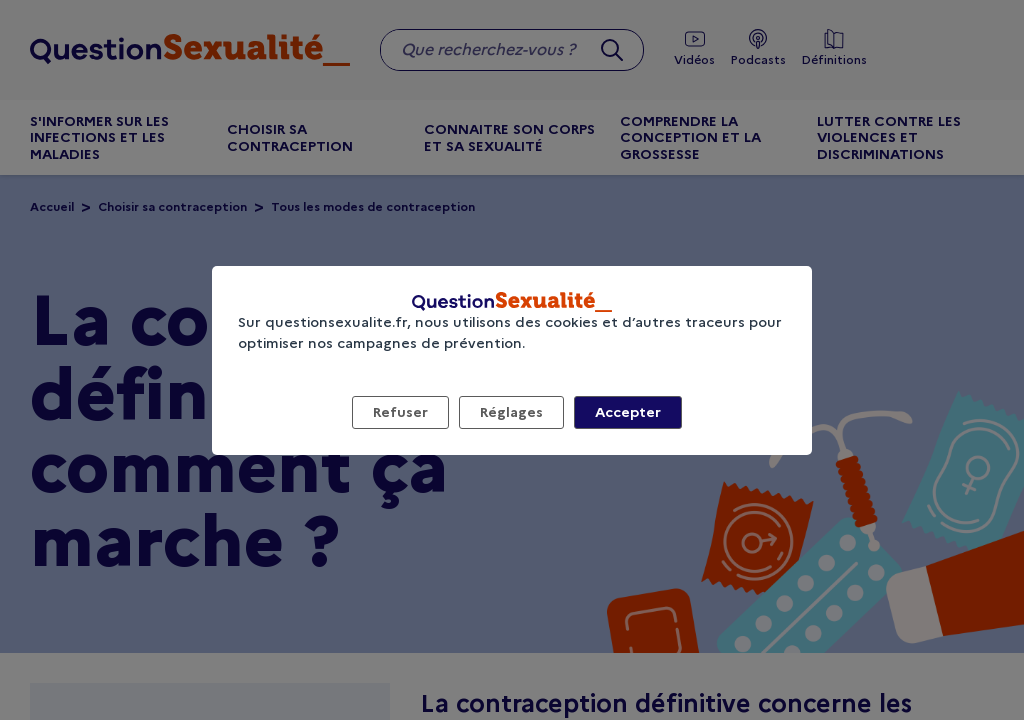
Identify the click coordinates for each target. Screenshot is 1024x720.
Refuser (400, 412)
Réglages (511, 412)
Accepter (628, 412)
